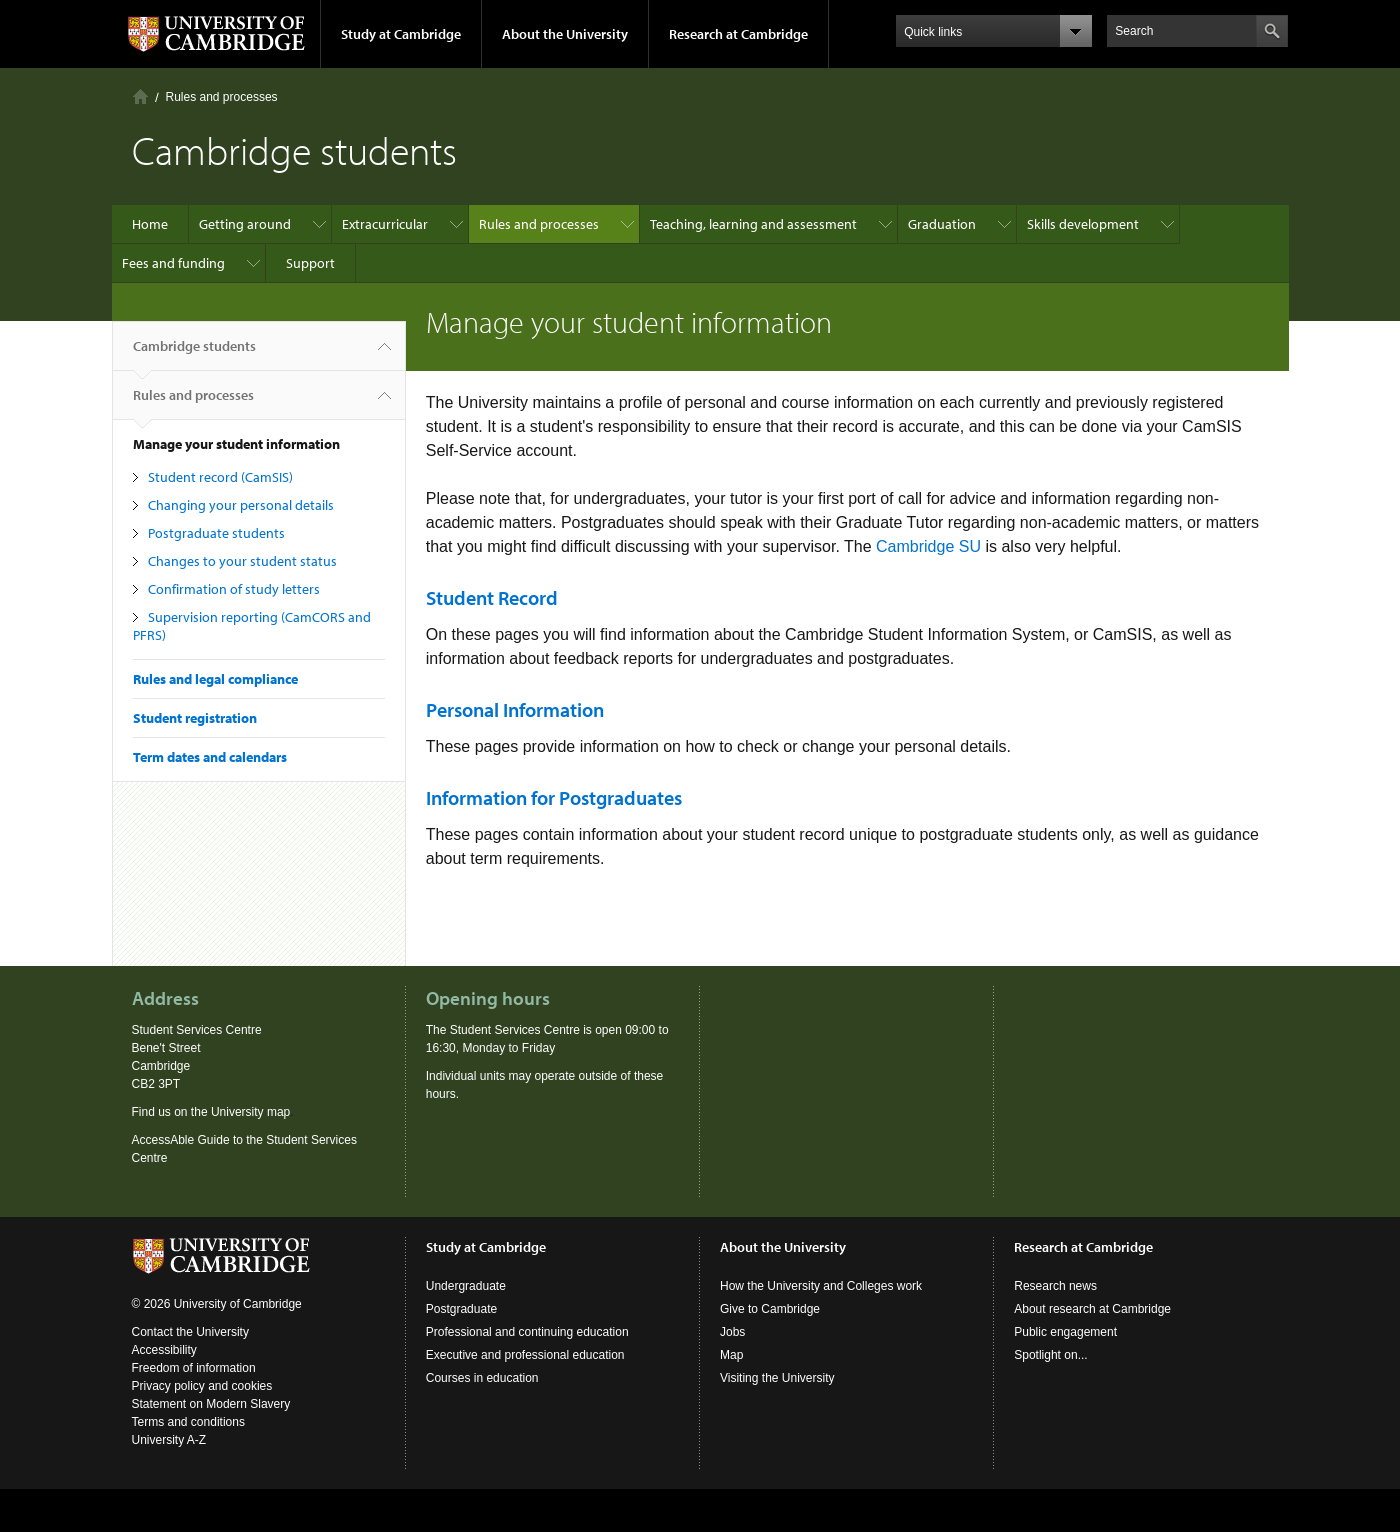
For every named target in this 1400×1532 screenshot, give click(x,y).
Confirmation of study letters (234, 589)
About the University (565, 34)
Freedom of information (194, 1368)
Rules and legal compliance (215, 679)
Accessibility (164, 1350)
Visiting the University (777, 1378)
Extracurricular (385, 224)
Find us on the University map (211, 1112)
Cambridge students (194, 354)
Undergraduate (466, 1286)
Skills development (1083, 224)
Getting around (245, 224)
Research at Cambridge (738, 34)
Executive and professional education (525, 1355)
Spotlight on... (1050, 1355)
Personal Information (515, 709)
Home (140, 96)
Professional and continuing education (527, 1332)
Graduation (942, 224)
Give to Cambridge (770, 1309)
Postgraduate (461, 1309)
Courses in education (482, 1378)
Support (310, 263)
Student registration (195, 718)
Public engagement (1065, 1332)
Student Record (492, 597)
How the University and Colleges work (821, 1286)
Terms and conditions (188, 1422)
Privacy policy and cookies (202, 1386)
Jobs (732, 1332)
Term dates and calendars (210, 757)
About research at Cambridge (1092, 1309)
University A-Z (169, 1440)
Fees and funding (173, 263)
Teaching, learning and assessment (753, 224)
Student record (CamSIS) (220, 477)
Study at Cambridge (401, 34)
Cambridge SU (928, 546)
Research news (1055, 1286)
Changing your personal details (241, 505)
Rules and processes (222, 97)
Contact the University (190, 1332)
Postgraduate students (216, 533)
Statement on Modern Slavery (211, 1404)
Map (731, 1355)
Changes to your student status (242, 561)
